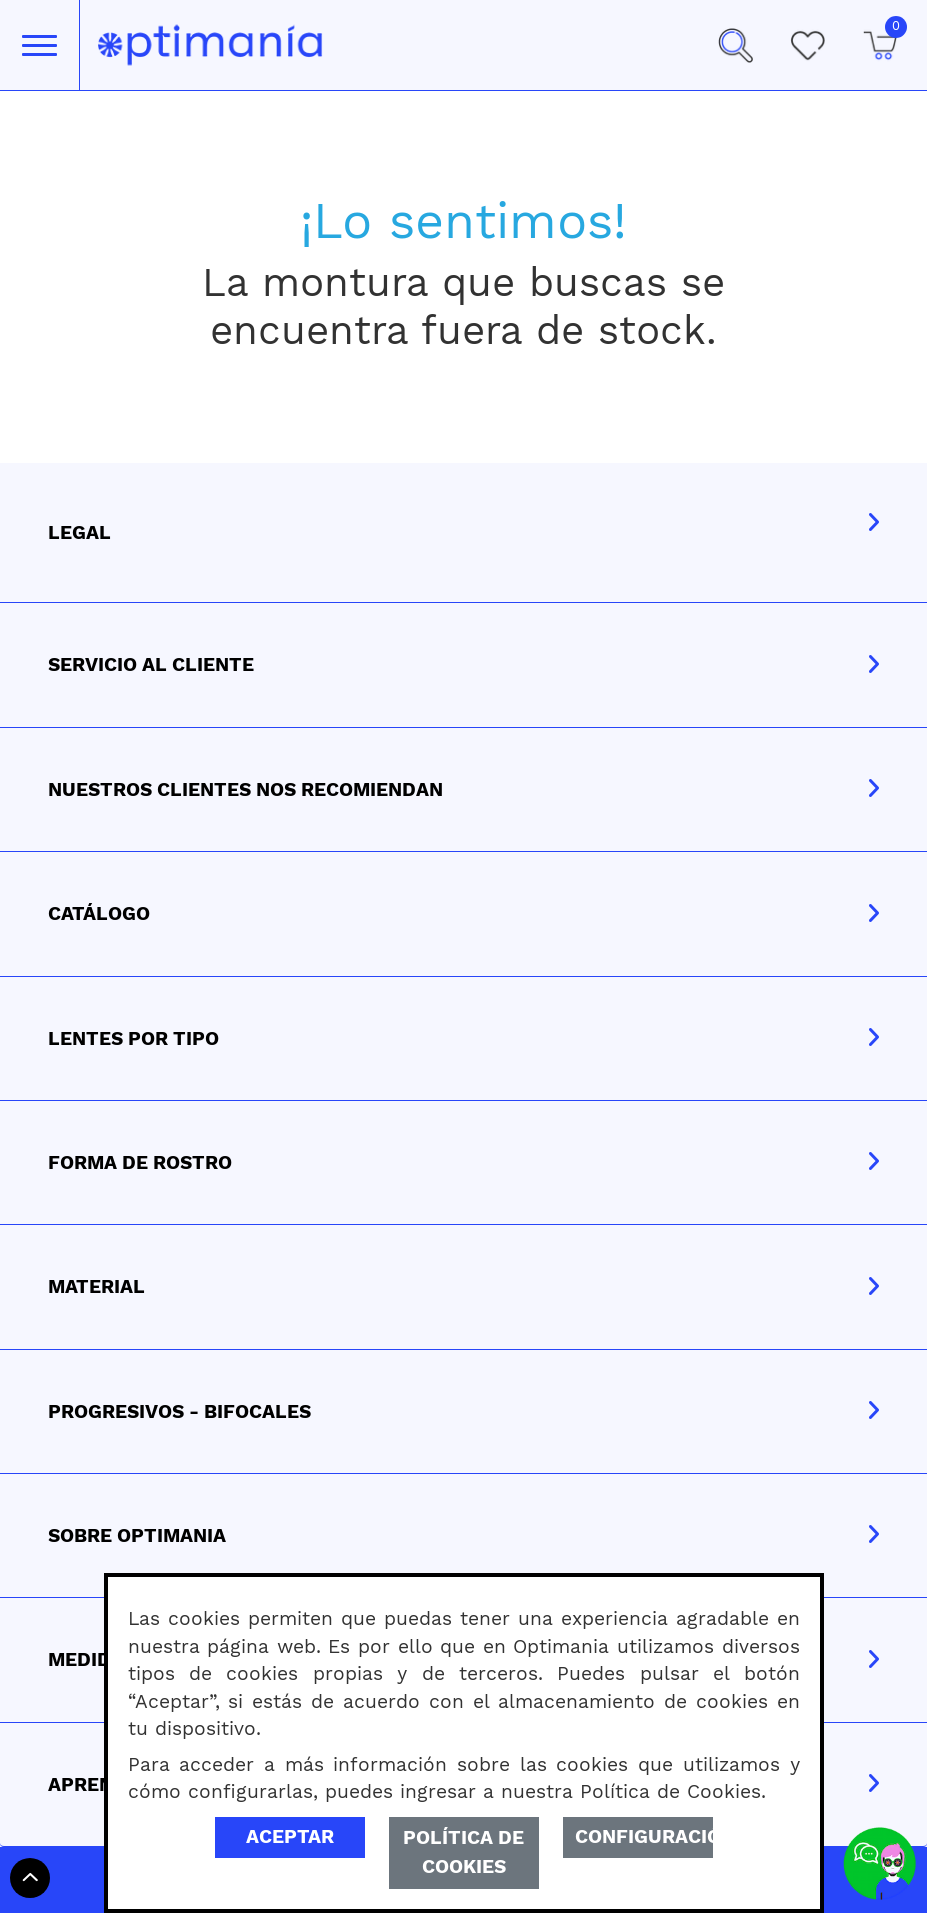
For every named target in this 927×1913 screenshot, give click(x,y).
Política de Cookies (463, 1852)
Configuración (644, 1836)
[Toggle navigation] (39, 45)
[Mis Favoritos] (807, 45)
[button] (735, 45)
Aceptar (290, 1836)
